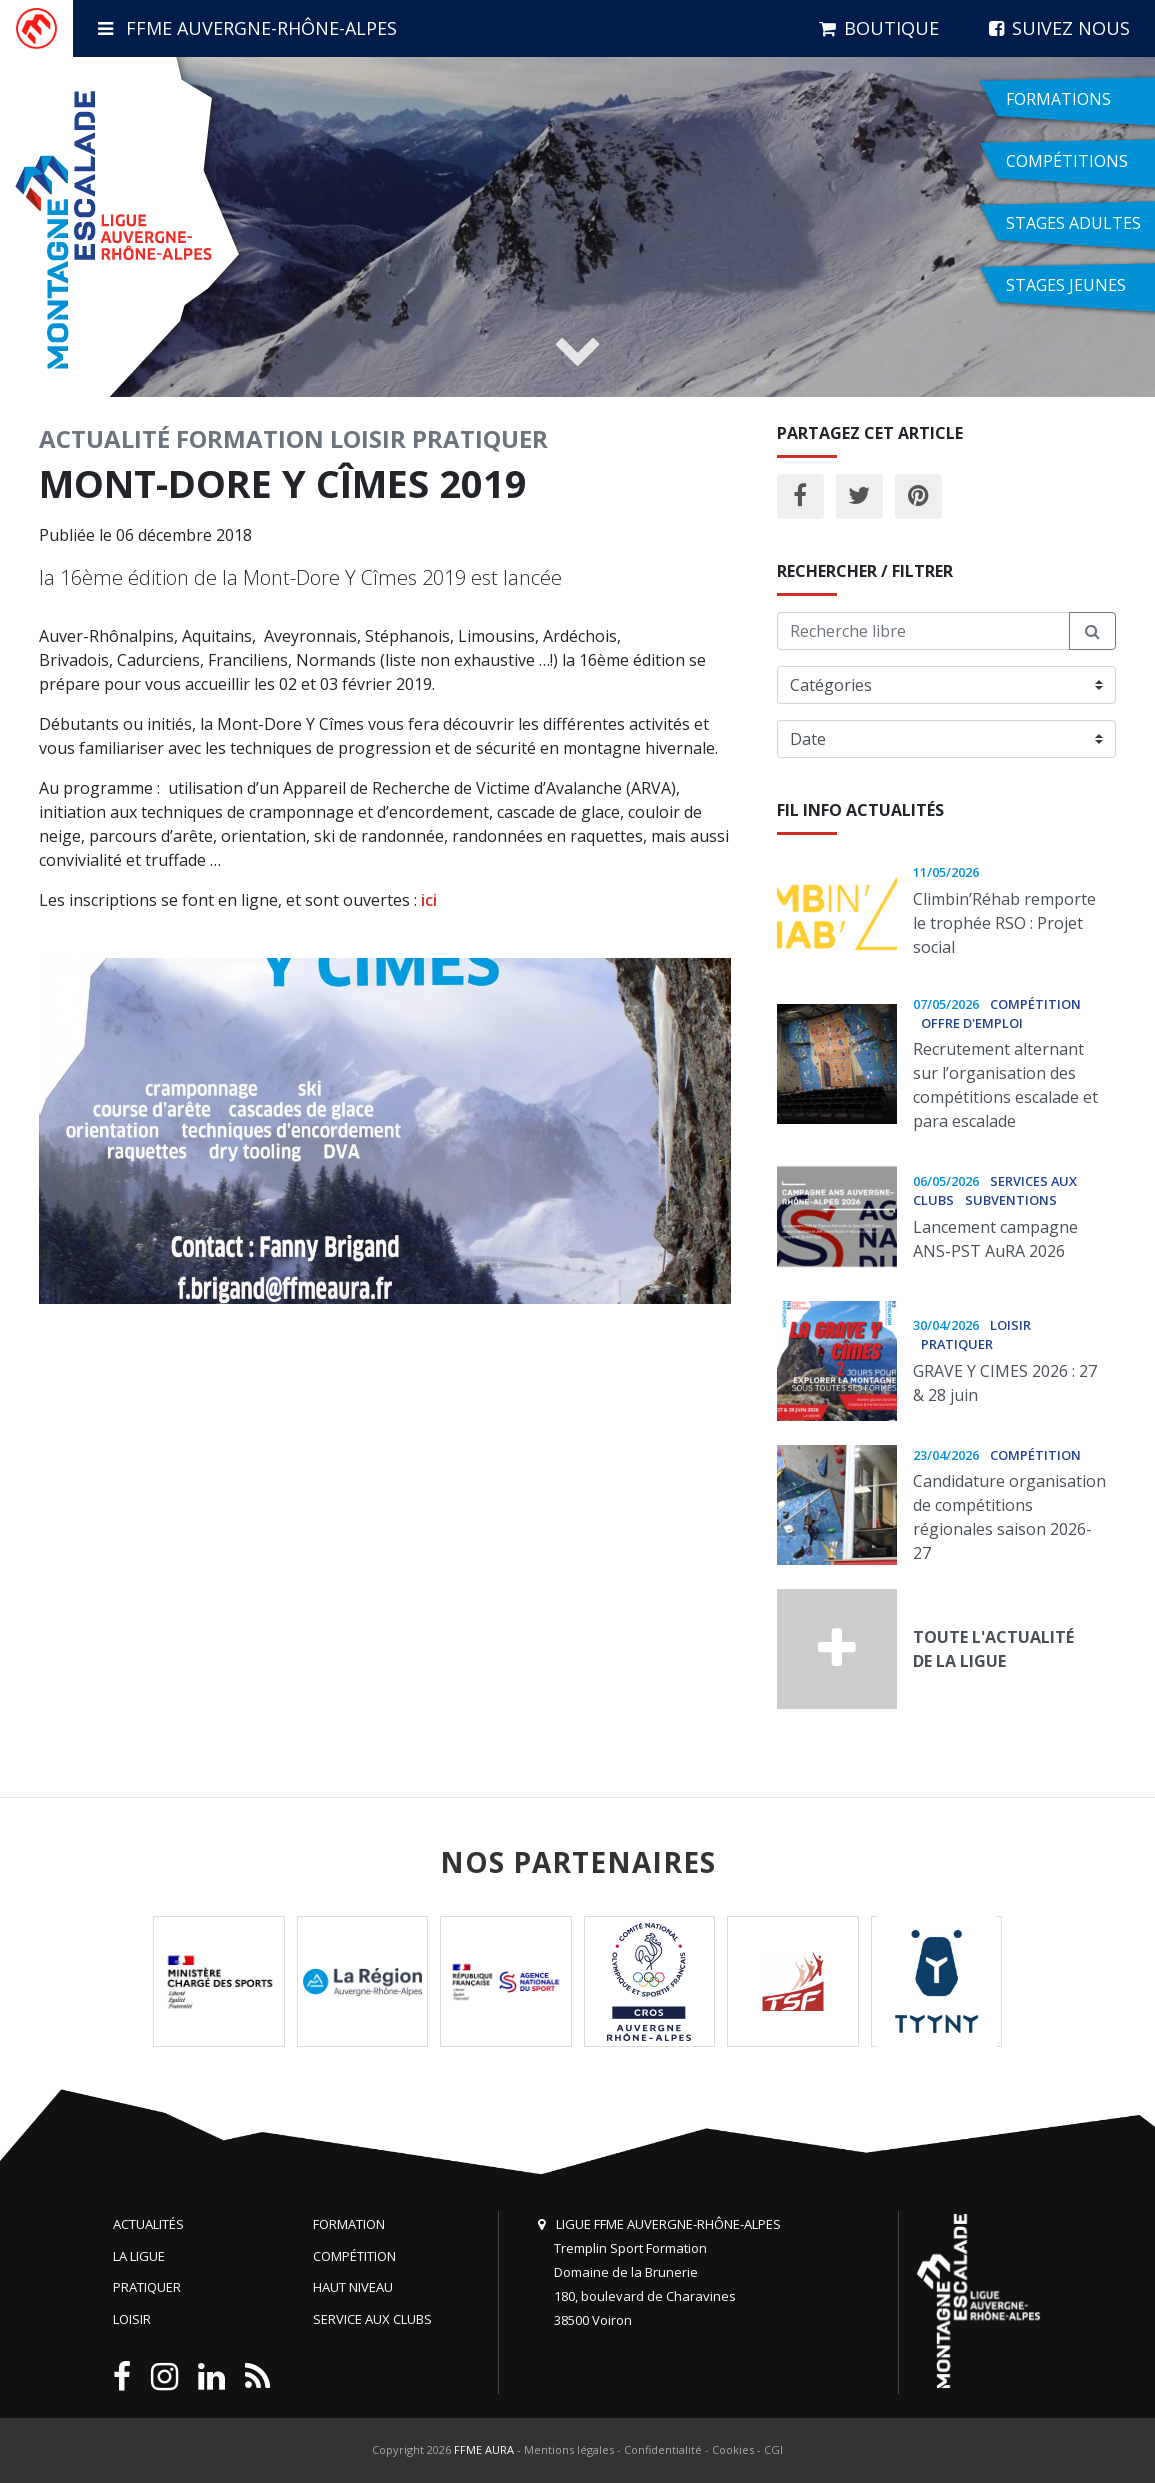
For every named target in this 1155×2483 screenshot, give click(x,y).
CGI (773, 2449)
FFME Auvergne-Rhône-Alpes (247, 28)
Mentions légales (569, 2449)
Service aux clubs (372, 2319)
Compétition (354, 2256)
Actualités (148, 2224)
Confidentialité (663, 2449)
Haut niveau (353, 2287)
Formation (250, 438)
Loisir (368, 438)
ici (427, 900)
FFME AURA (484, 2449)
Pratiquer (480, 438)
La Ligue (139, 2256)
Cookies (733, 2449)
